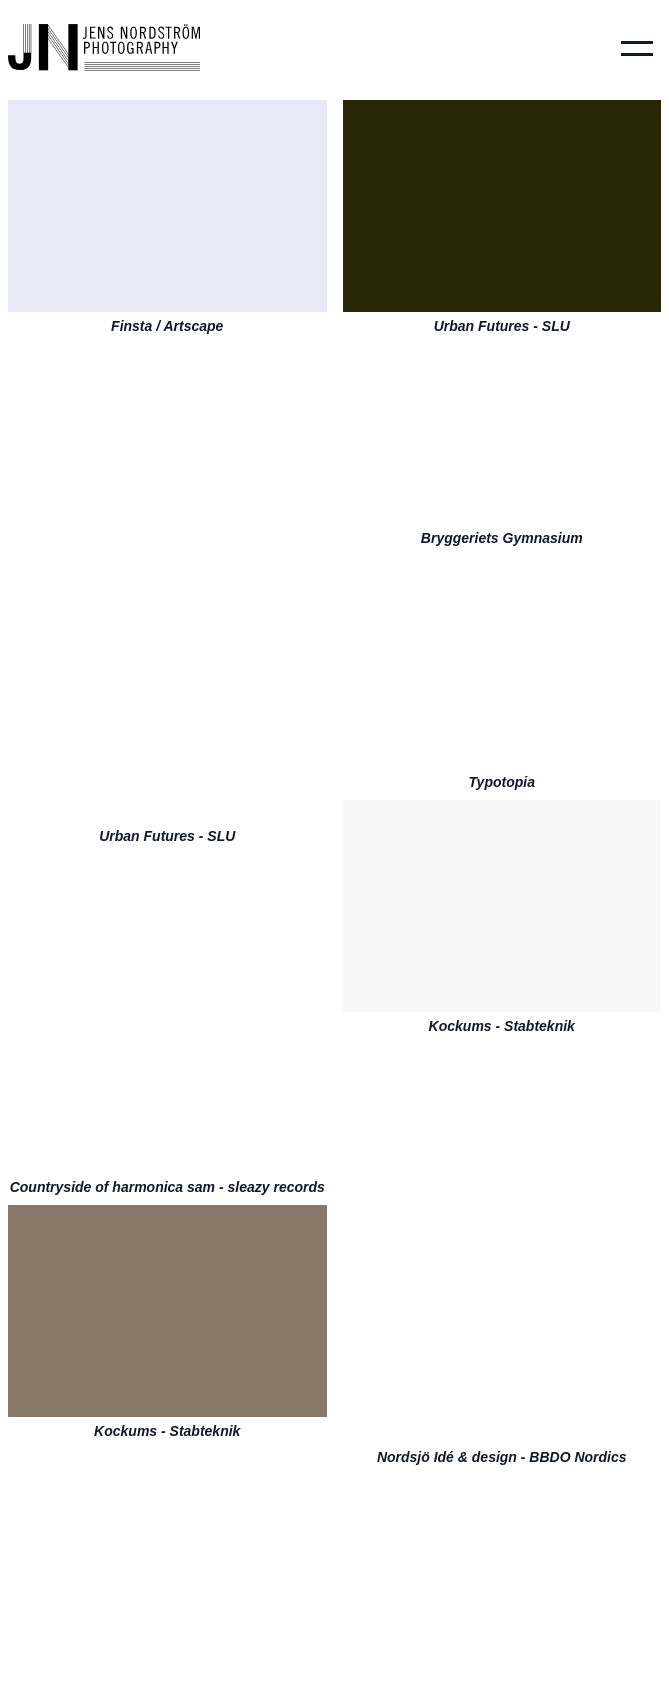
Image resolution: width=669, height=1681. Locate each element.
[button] (637, 48)
